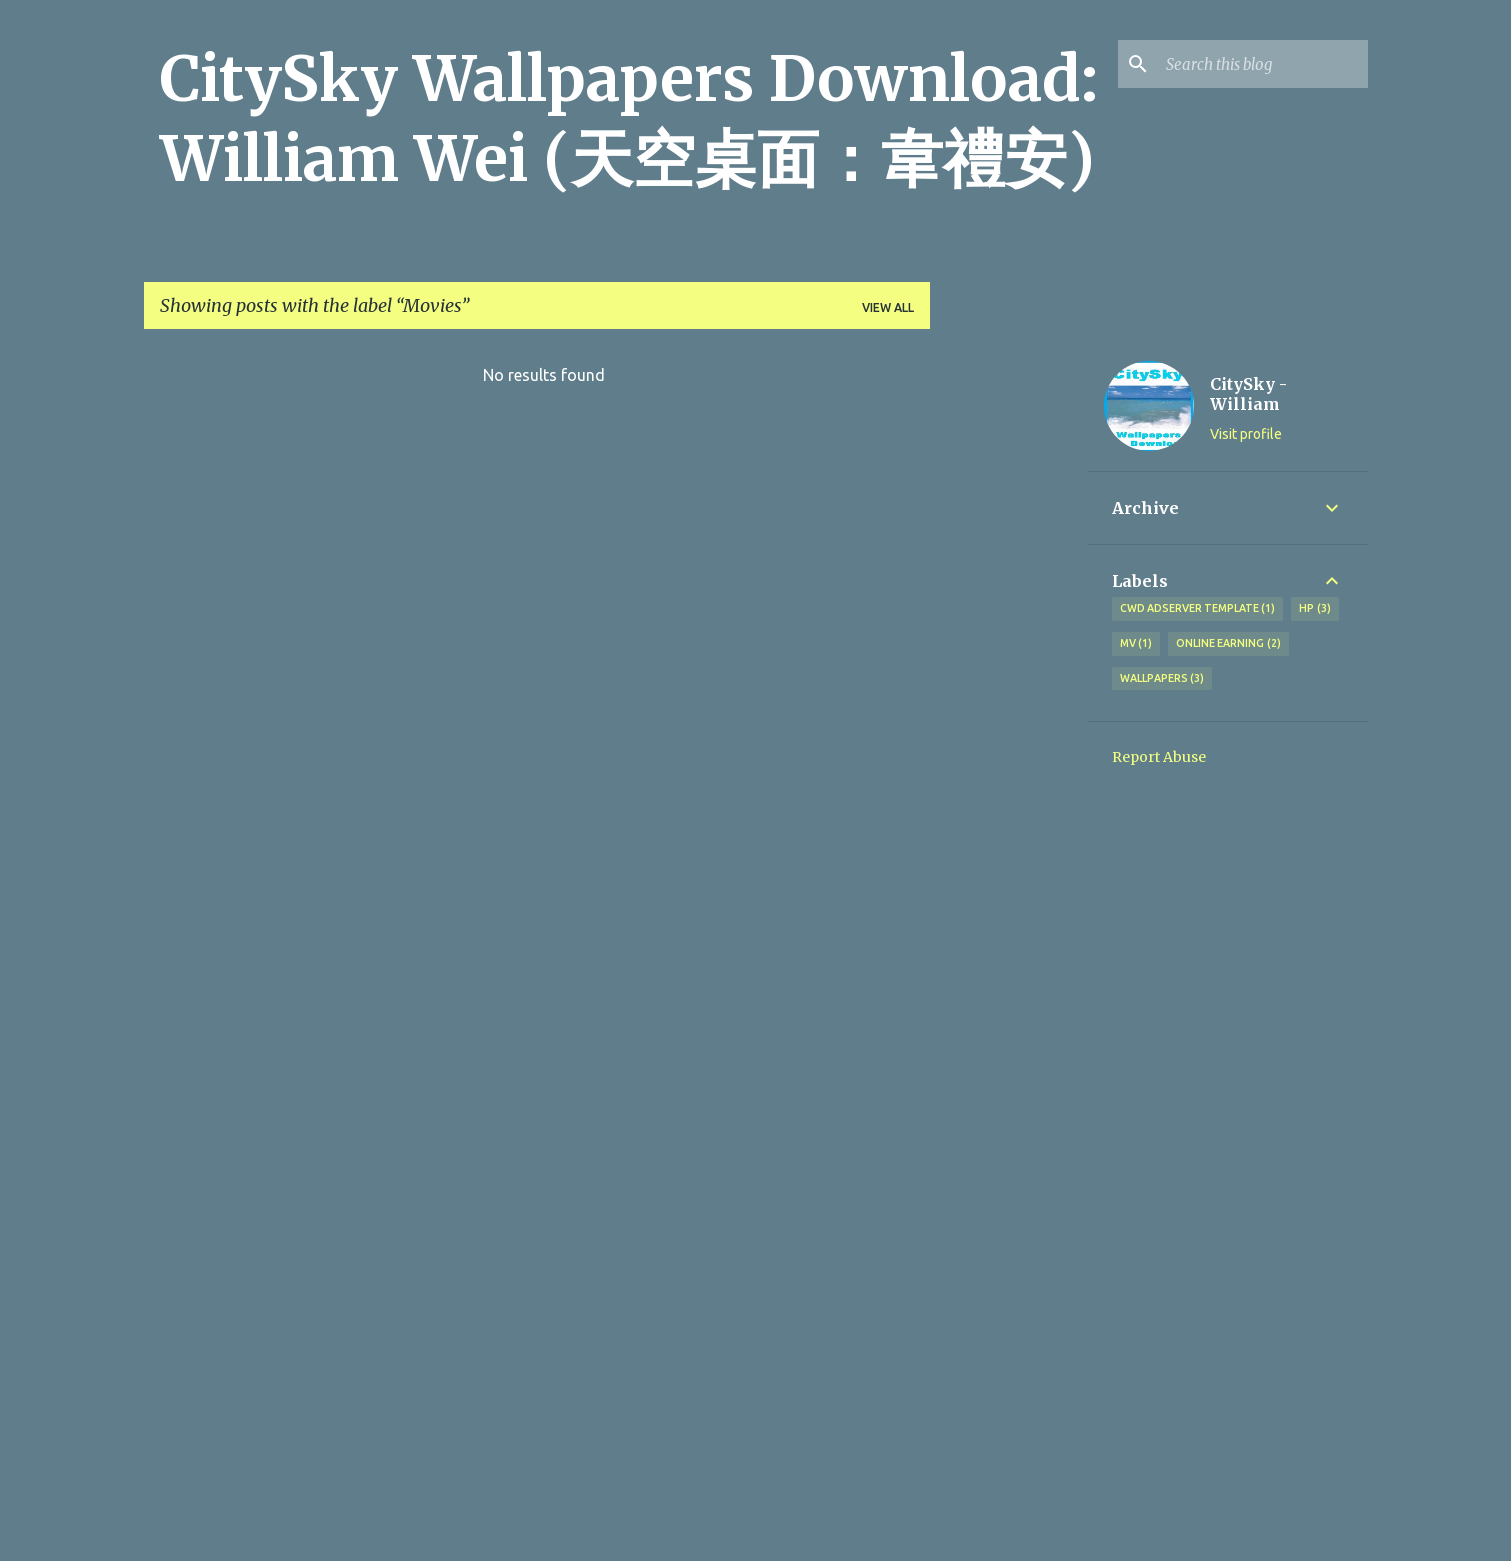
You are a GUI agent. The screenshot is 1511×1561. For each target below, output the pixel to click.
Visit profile (1246, 434)
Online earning (1228, 644)
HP (1315, 609)
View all (888, 307)
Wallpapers (1162, 679)
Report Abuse (1159, 757)
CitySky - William (1248, 394)
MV (1136, 644)
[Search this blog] (1263, 64)
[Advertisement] (1009, 645)
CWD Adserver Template (1198, 609)
